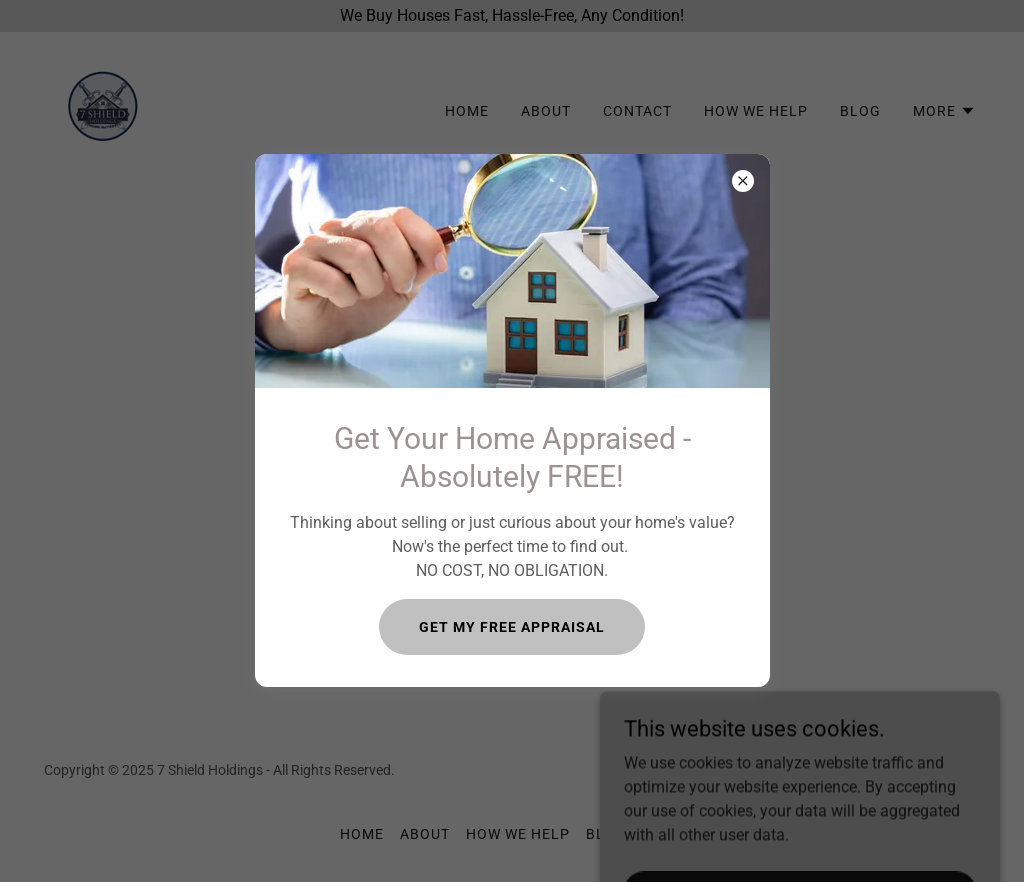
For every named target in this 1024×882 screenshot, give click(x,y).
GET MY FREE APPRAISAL (512, 627)
